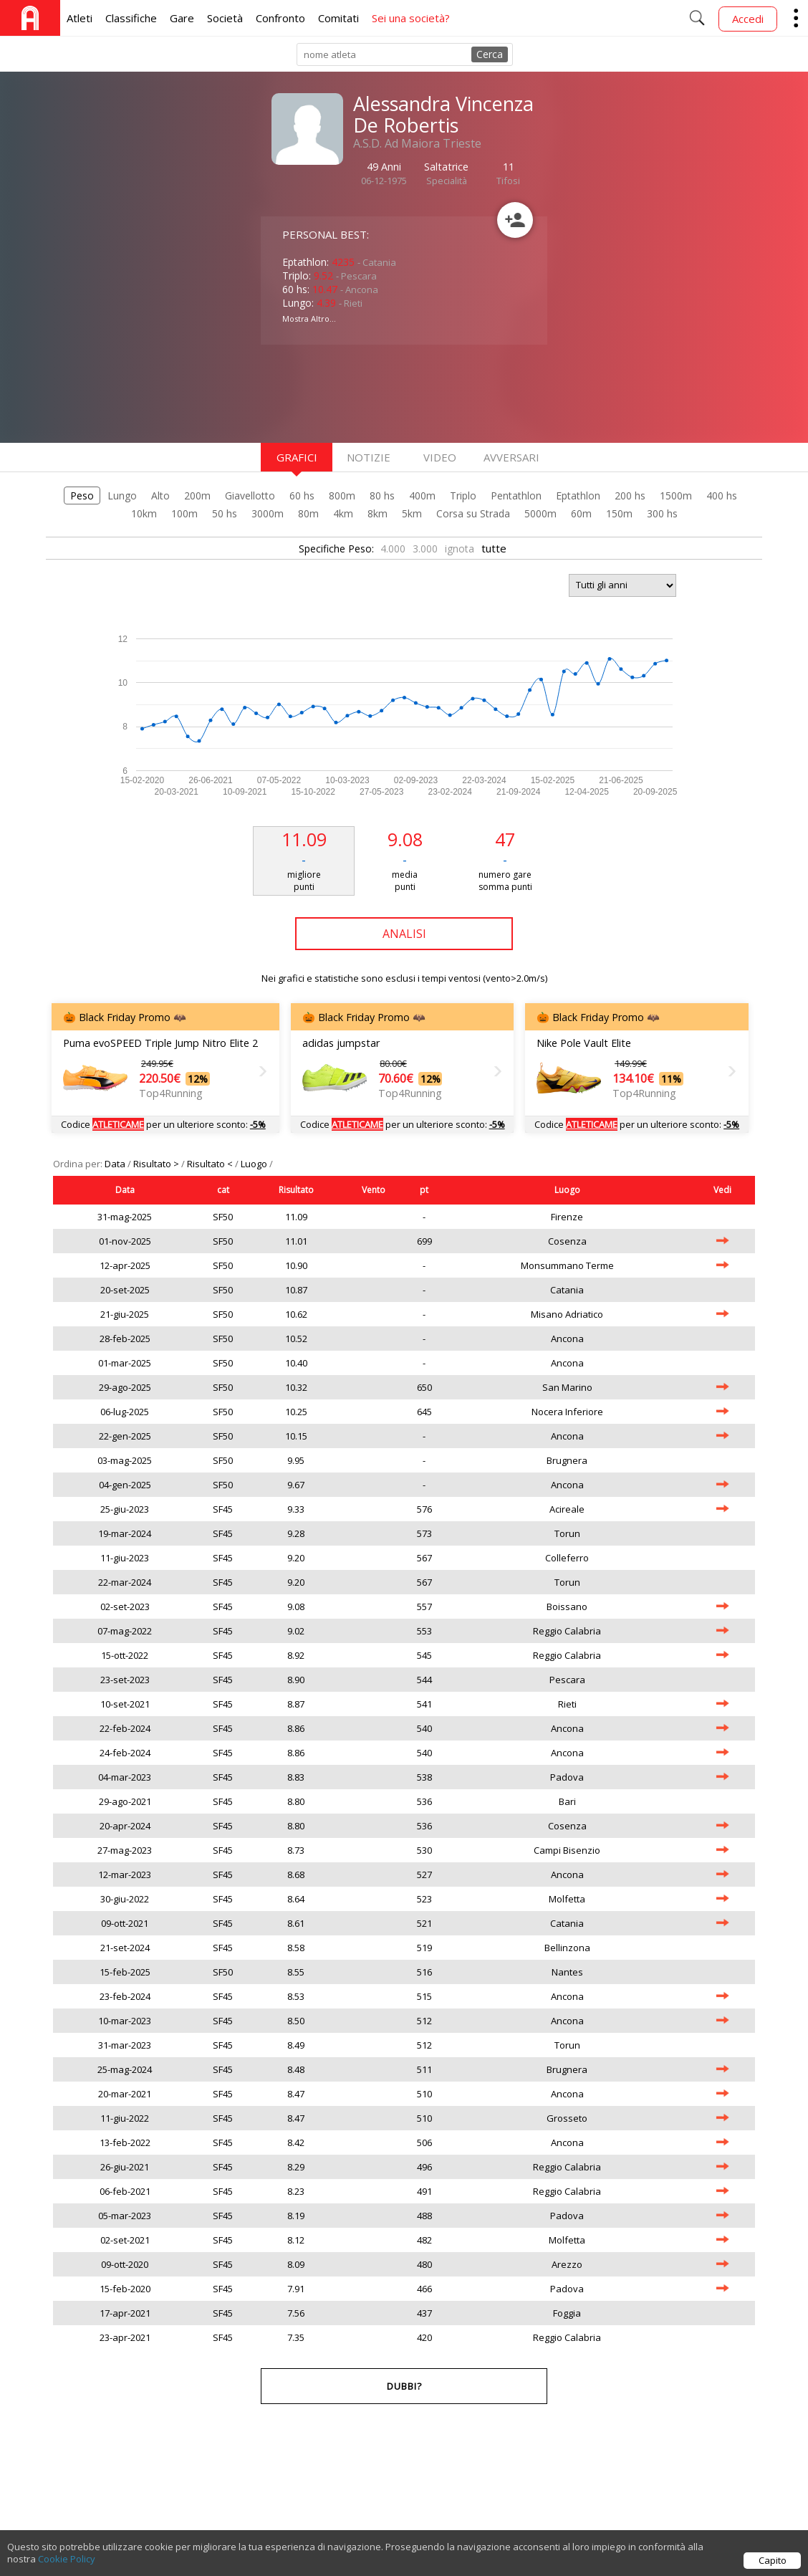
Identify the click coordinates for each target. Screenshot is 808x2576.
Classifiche (131, 18)
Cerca (489, 54)
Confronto (280, 18)
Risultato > (157, 1163)
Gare (182, 18)
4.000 (392, 548)
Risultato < (211, 1163)
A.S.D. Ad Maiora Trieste (417, 143)
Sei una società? (411, 18)
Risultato (296, 1190)
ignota (459, 548)
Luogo (255, 1163)
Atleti (79, 18)
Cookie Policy (66, 2567)
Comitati (338, 18)
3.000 (425, 548)
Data (116, 1163)
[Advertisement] (375, 392)
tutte (493, 548)
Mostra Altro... (309, 318)
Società (225, 18)
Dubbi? (404, 2386)
